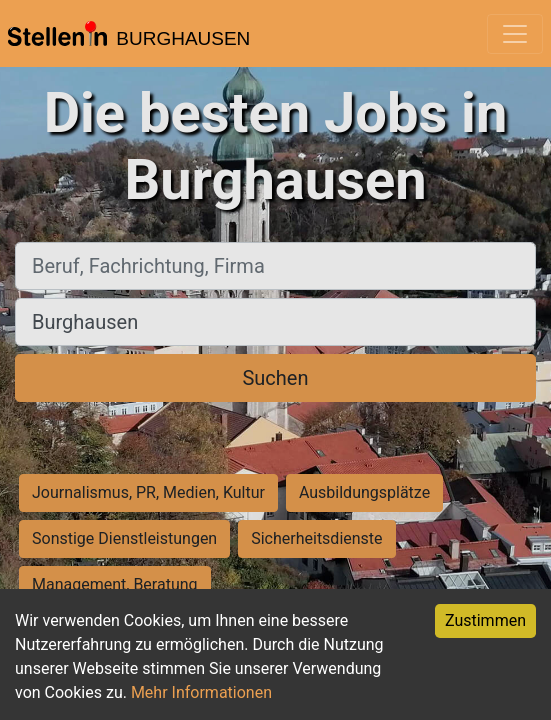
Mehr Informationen (201, 692)
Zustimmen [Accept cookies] (485, 620)
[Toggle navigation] (515, 34)
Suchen (275, 378)
